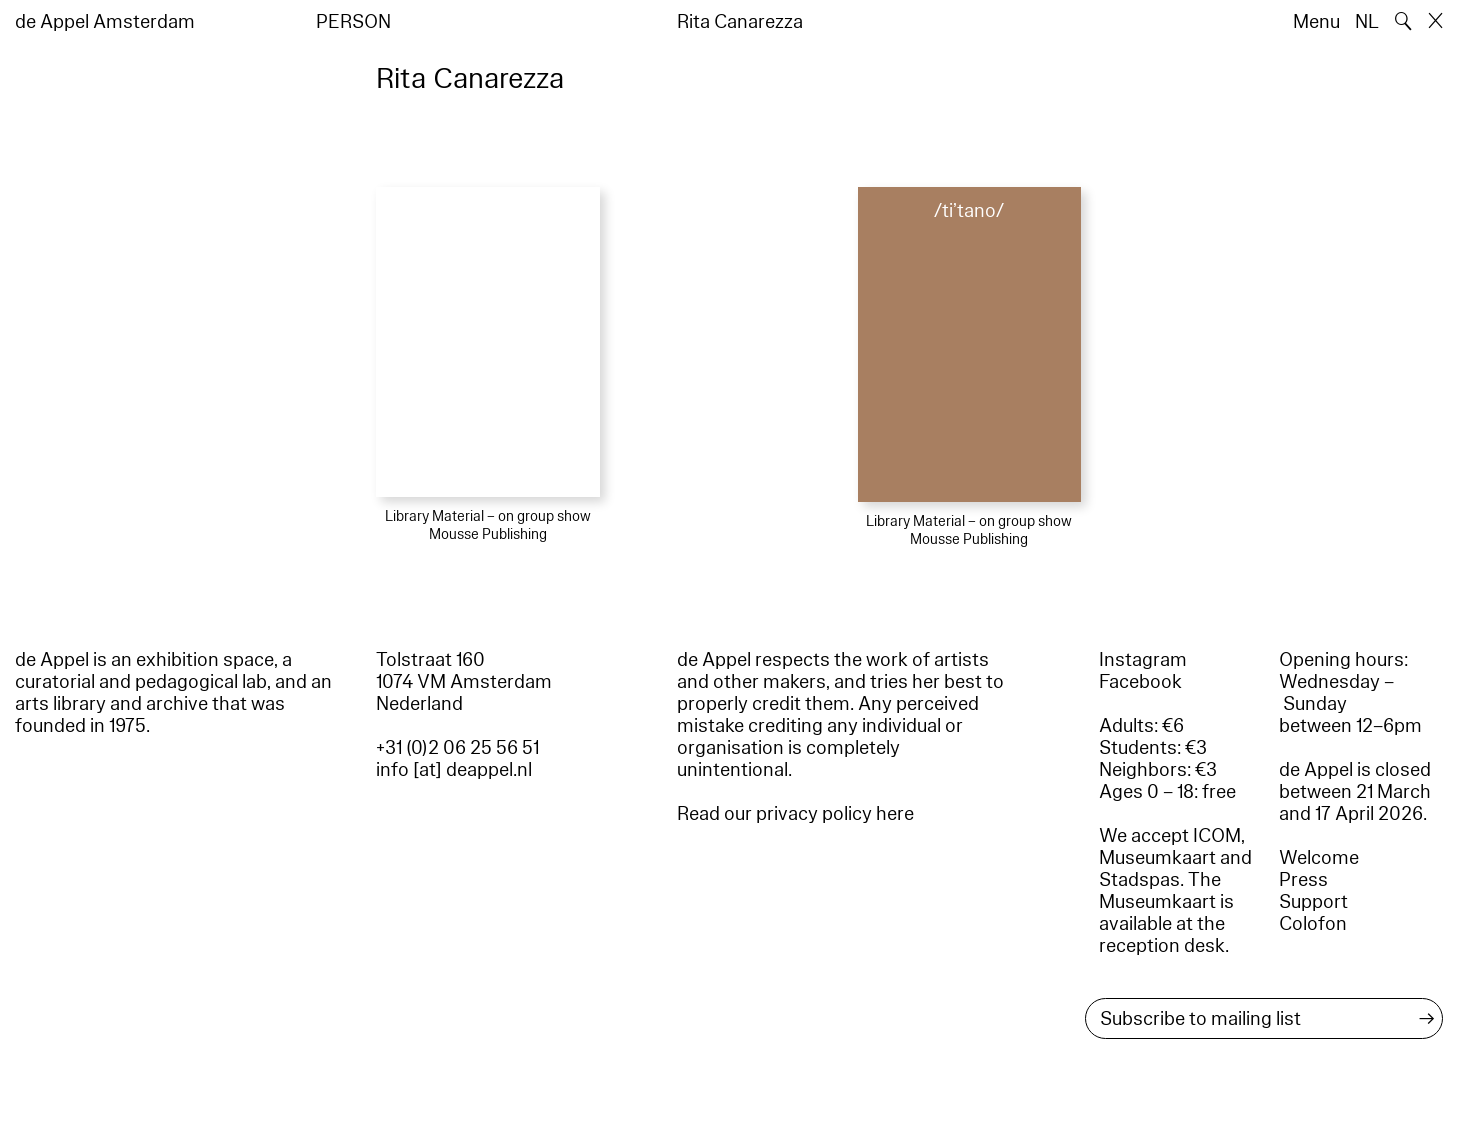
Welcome (1319, 858)
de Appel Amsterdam (105, 22)
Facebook (1140, 682)
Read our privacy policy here (795, 814)
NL (1367, 22)
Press (1303, 880)
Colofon (1313, 924)
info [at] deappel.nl (454, 770)
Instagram (1143, 660)
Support (1313, 902)
